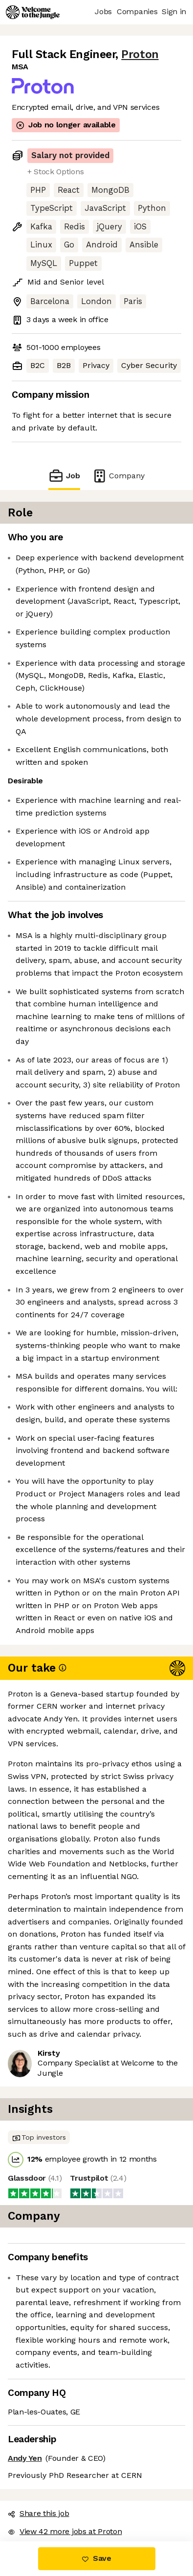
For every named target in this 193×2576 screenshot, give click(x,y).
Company (118, 476)
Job (64, 476)
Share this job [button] (38, 2513)
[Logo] (33, 12)
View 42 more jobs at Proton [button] (65, 2531)
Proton (139, 54)
